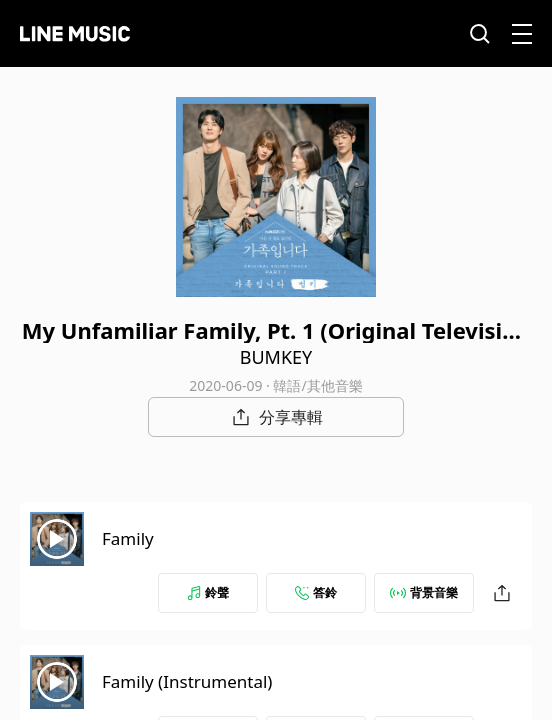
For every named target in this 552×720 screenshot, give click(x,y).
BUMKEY (276, 357)
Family (128, 538)
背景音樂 (424, 592)
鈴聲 (208, 592)
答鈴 (316, 592)
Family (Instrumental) (187, 681)
